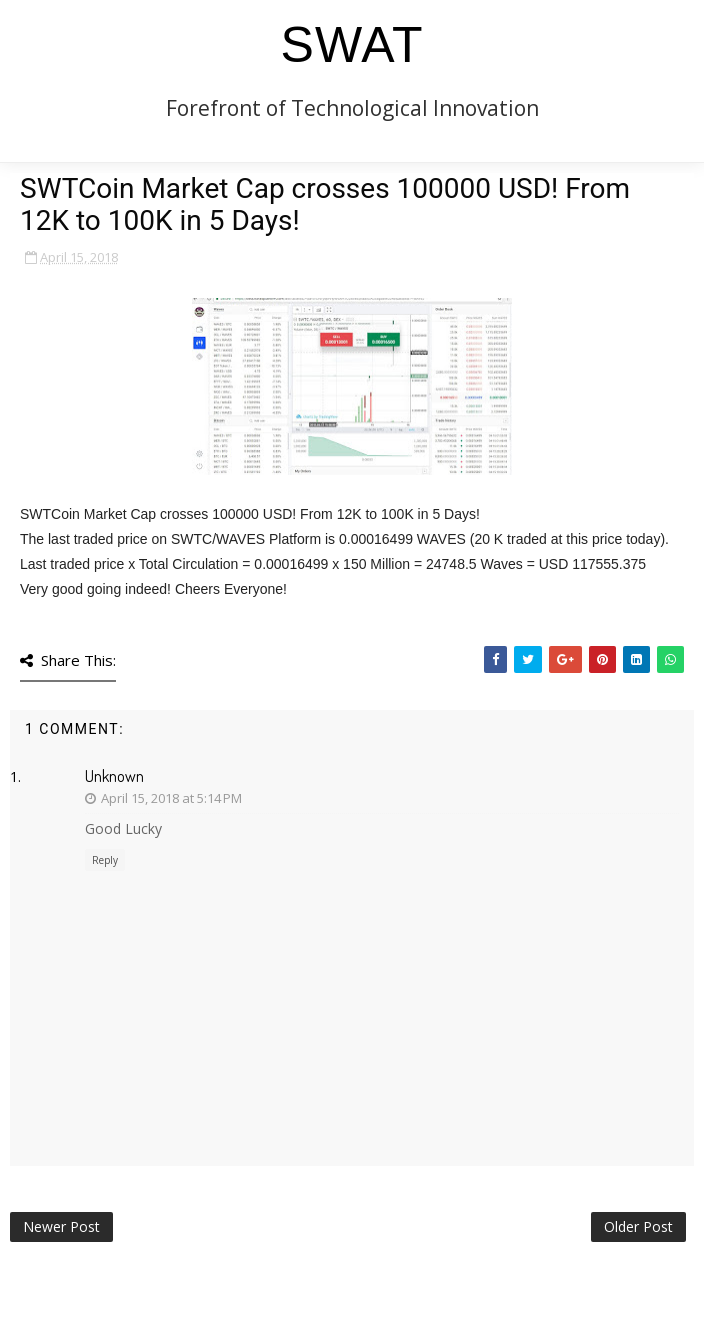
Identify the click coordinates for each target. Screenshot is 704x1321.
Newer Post (61, 1226)
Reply (105, 860)
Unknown (114, 776)
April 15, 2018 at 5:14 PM (171, 798)
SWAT (352, 45)
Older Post (638, 1226)
